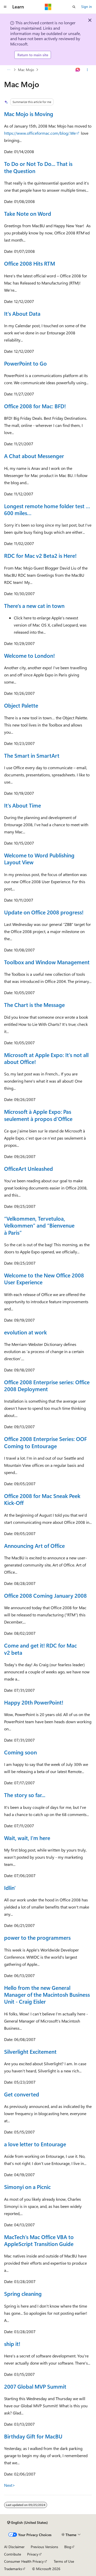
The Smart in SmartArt (31, 755)
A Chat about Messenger (34, 455)
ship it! (12, 2343)
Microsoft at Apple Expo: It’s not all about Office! (46, 1058)
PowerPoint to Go (25, 363)
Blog (67, 2546)
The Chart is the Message (34, 1004)
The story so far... (24, 1794)
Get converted (21, 2094)
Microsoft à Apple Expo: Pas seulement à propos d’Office (38, 1115)
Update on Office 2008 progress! (43, 912)
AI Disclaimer (14, 2546)
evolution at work (25, 1332)
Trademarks (13, 2568)
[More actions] (87, 70)
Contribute (12, 2554)
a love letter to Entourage (35, 2144)
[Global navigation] (5, 7)
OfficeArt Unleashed (28, 1168)
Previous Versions (44, 2546)
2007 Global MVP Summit (35, 2386)
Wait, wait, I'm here (27, 1837)
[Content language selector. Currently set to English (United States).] (27, 2522)
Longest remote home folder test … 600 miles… (47, 509)
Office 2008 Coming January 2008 (45, 1595)
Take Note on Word (27, 213)
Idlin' (10, 1887)
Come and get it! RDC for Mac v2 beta (40, 1649)
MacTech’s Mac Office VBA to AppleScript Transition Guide (39, 2240)
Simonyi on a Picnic (27, 2186)
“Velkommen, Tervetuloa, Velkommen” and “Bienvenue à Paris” (39, 1225)
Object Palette (21, 705)
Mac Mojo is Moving (28, 113)
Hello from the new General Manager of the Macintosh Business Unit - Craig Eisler (47, 1994)
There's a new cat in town (34, 605)
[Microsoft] (48, 7)
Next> (9, 2485)
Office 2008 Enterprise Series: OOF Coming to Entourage (45, 1442)
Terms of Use (64, 2561)
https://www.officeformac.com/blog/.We (40, 133)
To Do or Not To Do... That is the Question (38, 167)
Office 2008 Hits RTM (29, 263)
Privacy (32, 2554)
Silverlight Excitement (30, 2051)
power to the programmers (37, 1937)
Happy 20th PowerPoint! (33, 1702)
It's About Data (22, 313)
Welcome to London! (29, 655)
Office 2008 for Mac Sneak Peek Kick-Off (42, 1499)
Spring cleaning (23, 2293)
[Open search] (74, 7)
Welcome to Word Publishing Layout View (39, 859)
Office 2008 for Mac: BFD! (35, 406)
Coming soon (20, 1752)
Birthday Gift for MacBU (33, 2436)
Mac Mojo (26, 69)
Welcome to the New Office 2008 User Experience (44, 1279)
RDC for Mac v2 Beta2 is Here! (40, 555)
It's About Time (22, 805)
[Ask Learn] (78, 70)
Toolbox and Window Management (47, 962)
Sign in (86, 6)
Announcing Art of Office (34, 1545)
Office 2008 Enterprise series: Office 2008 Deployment (47, 1385)
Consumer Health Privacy (24, 2561)
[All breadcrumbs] (8, 70)
